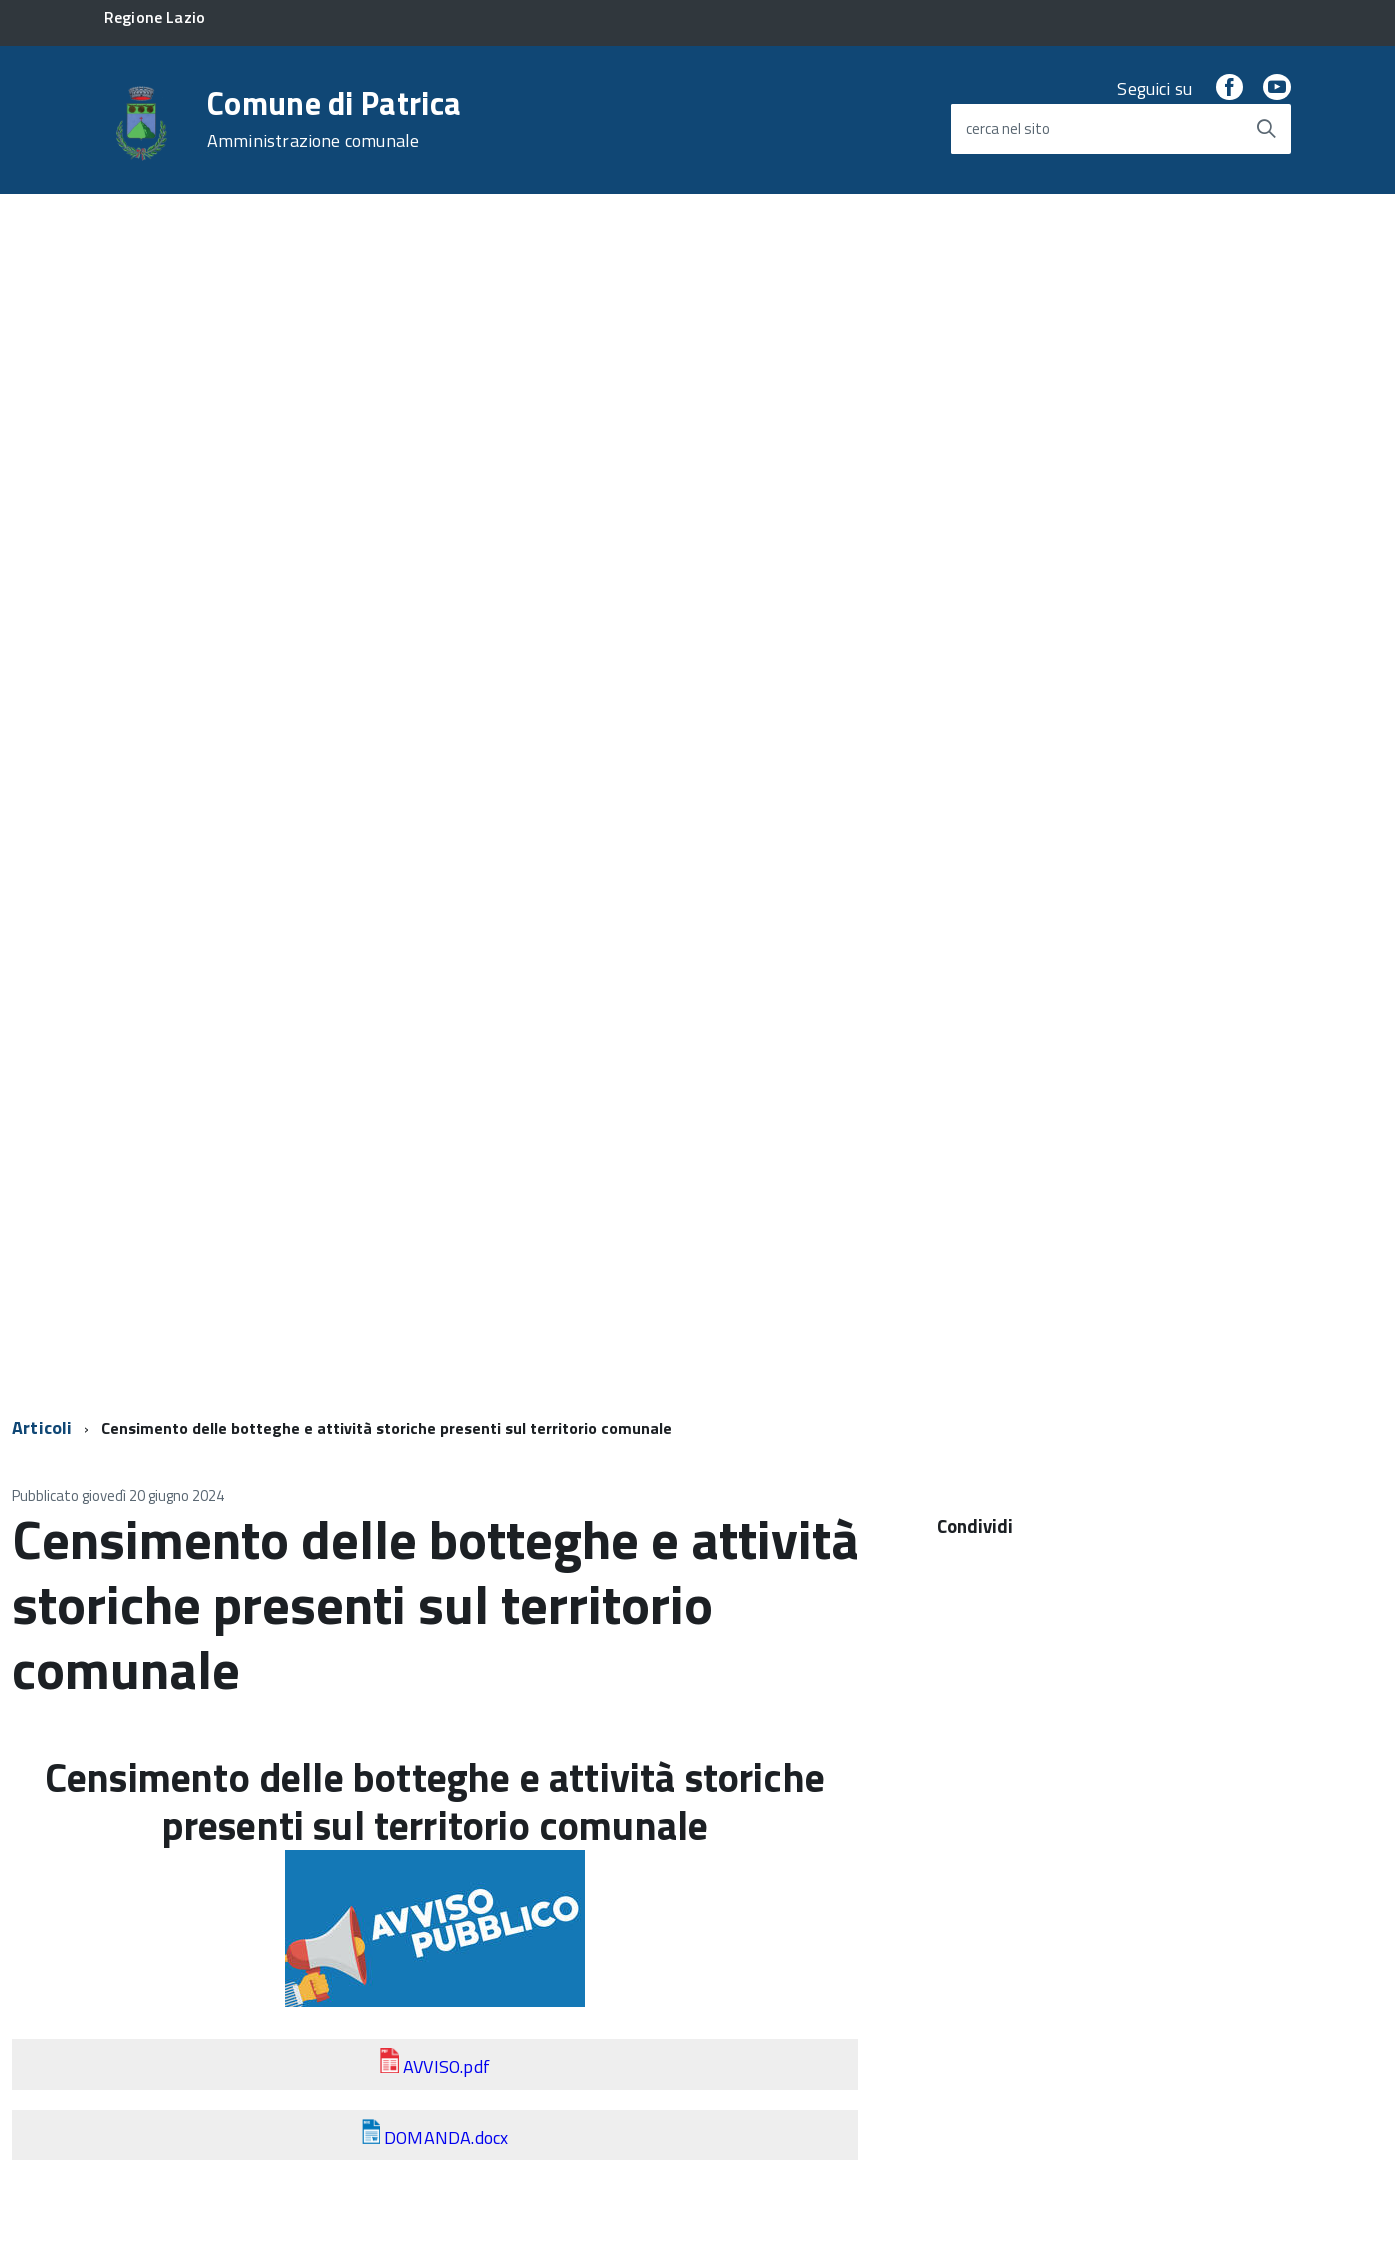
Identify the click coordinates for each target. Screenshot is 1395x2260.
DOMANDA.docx (446, 2137)
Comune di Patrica (334, 119)
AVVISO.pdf (446, 2066)
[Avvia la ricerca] (1266, 129)
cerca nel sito (1008, 128)
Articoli (42, 1427)
